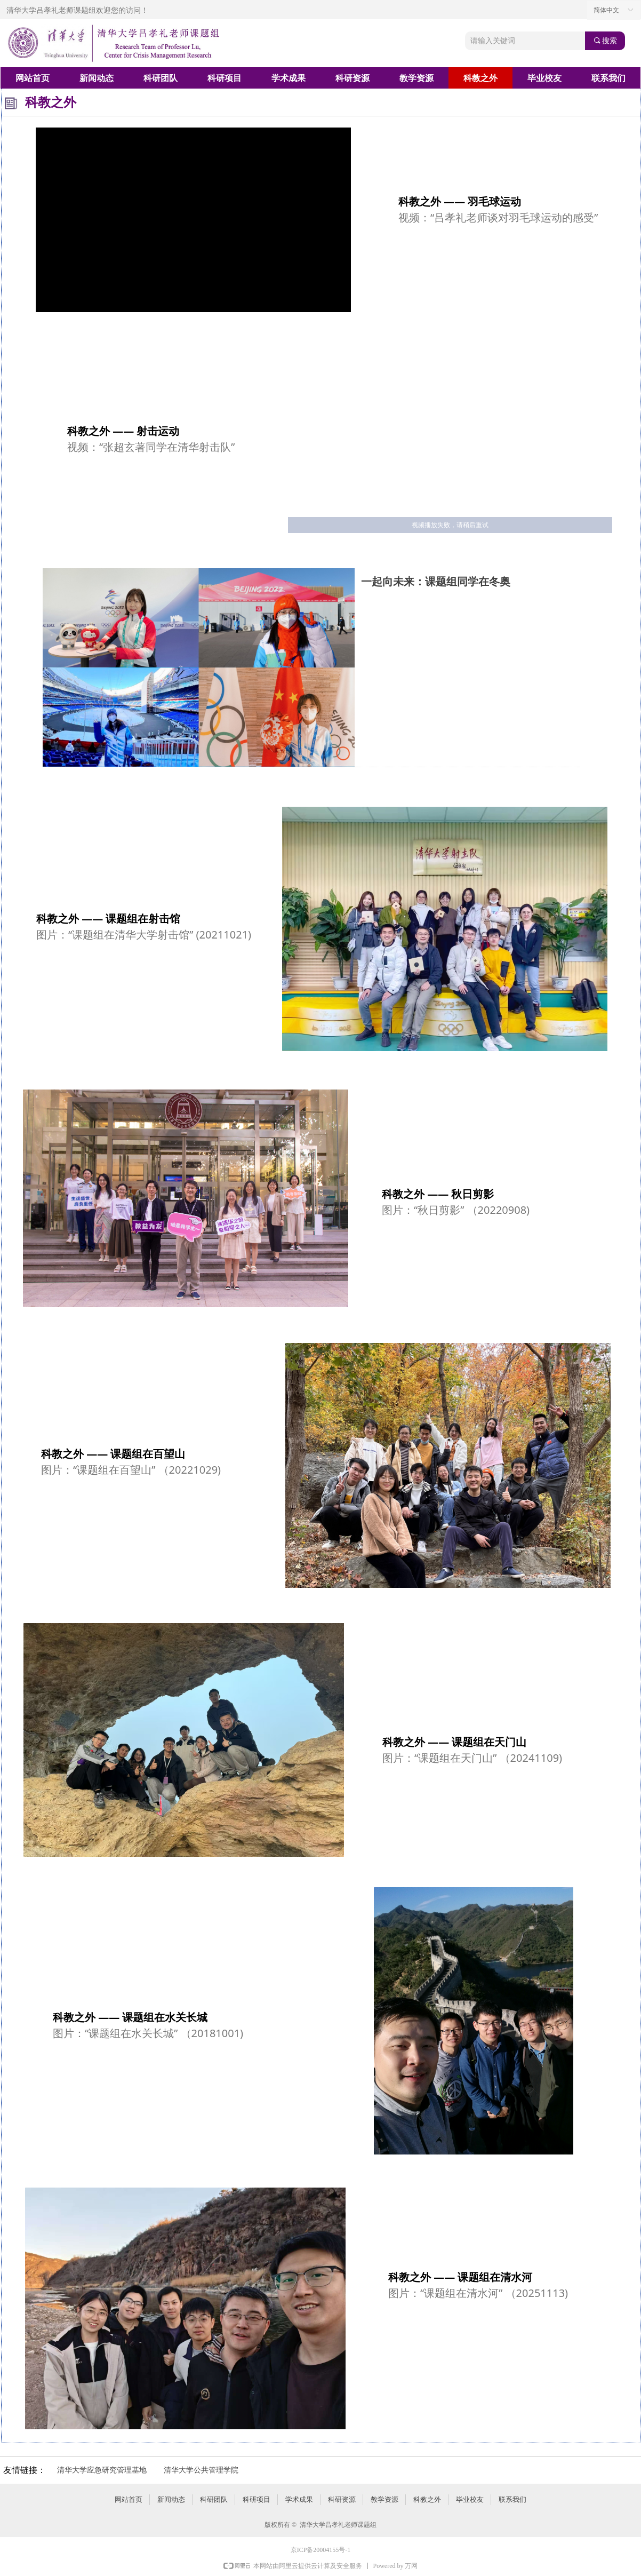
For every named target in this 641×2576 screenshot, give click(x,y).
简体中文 (606, 10)
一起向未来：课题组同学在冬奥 (435, 581)
